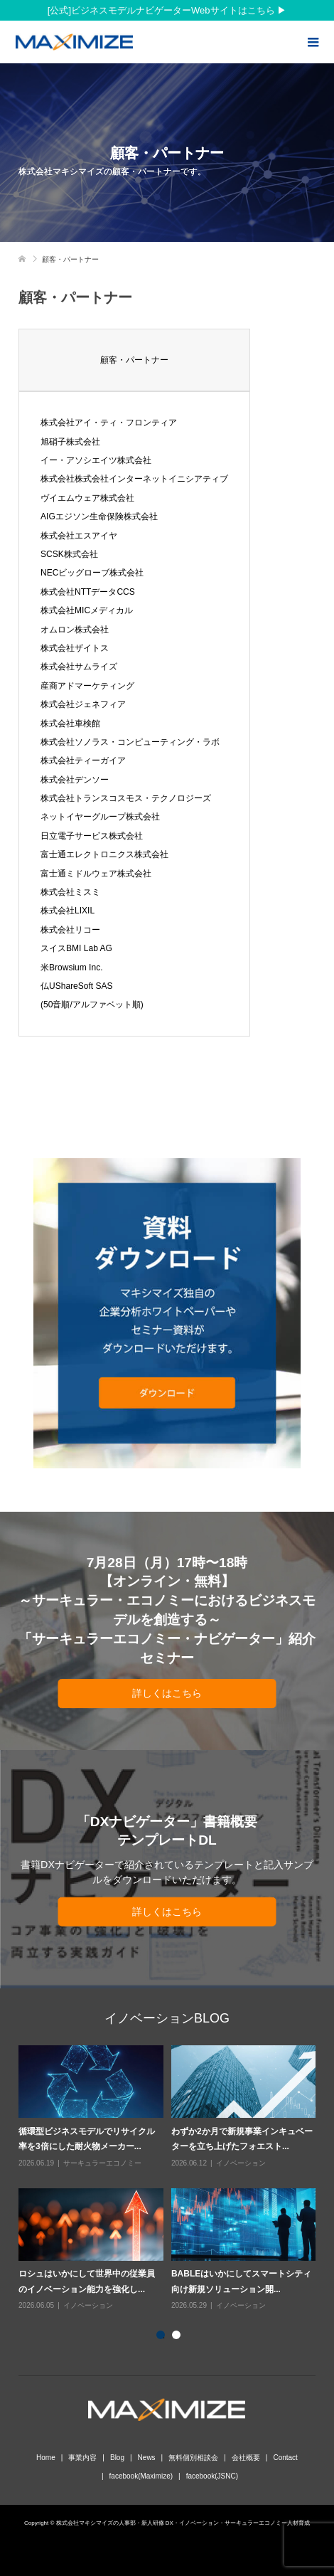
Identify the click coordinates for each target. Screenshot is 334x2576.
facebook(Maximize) (141, 2476)
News (147, 2457)
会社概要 (246, 2457)
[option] (170, 2179)
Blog (117, 2457)
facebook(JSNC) (212, 2476)
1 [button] (163, 2338)
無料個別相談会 (193, 2457)
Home (45, 2457)
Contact (285, 2457)
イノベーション (241, 2163)
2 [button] (179, 2338)
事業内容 (82, 2457)
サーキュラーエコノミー (102, 2163)
